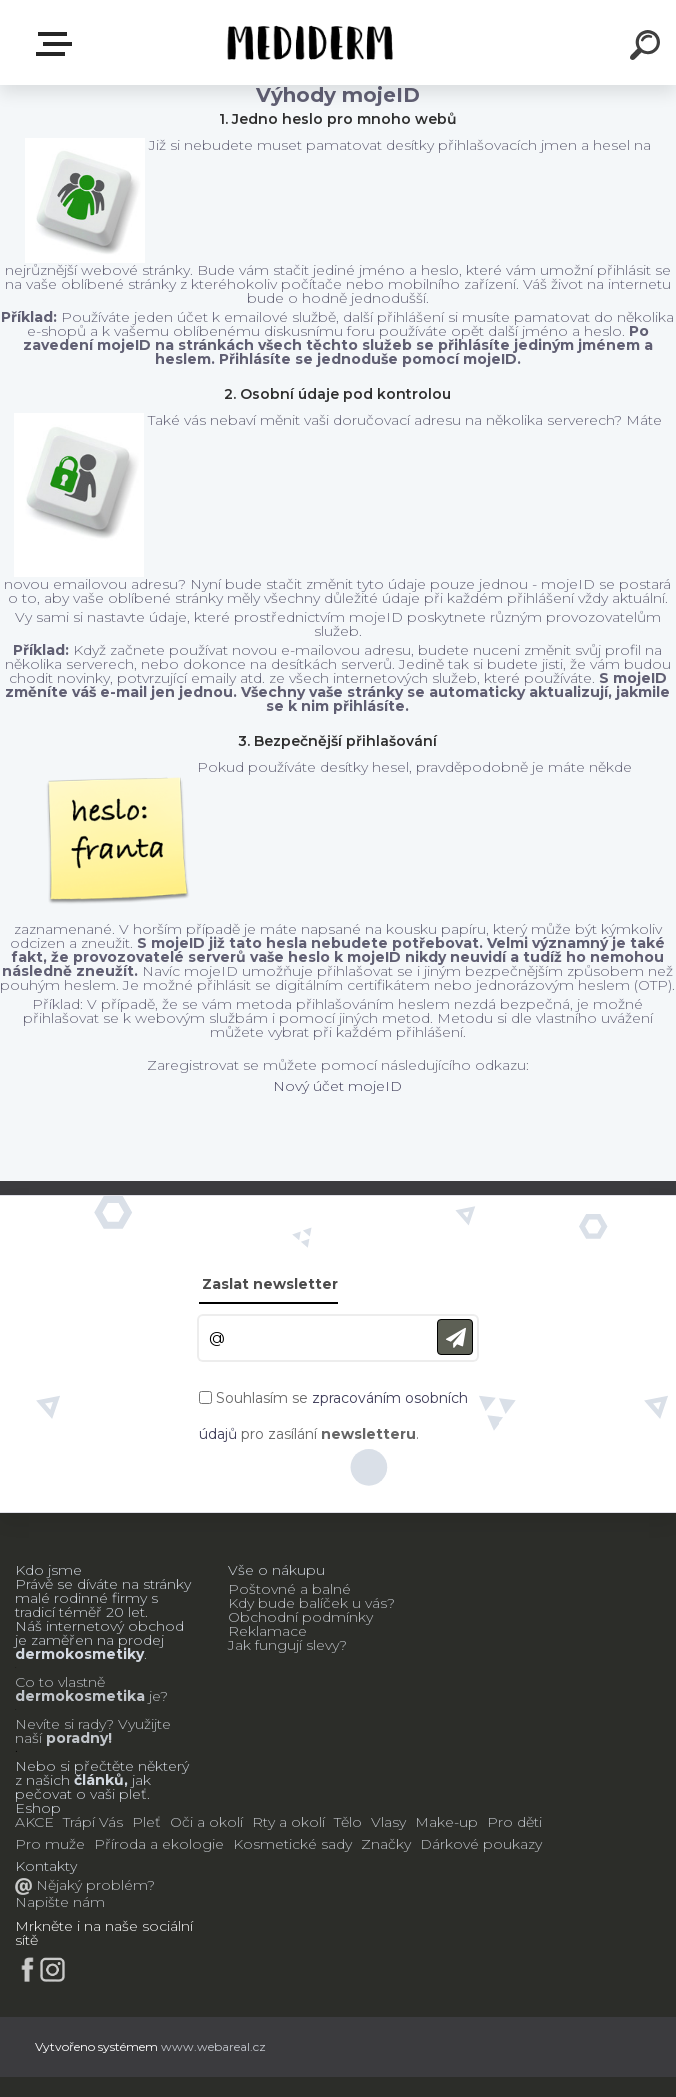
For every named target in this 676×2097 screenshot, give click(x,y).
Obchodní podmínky (300, 1617)
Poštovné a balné (289, 1589)
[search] (648, 48)
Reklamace (267, 1631)
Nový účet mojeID (337, 1086)
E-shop (58, 44)
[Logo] (308, 42)
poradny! (77, 1738)
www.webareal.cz (213, 2046)
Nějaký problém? (93, 1885)
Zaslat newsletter (270, 1284)
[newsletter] (455, 1337)
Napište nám (60, 1902)
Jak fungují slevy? (287, 1645)
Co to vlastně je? (91, 1689)
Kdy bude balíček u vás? (311, 1603)
